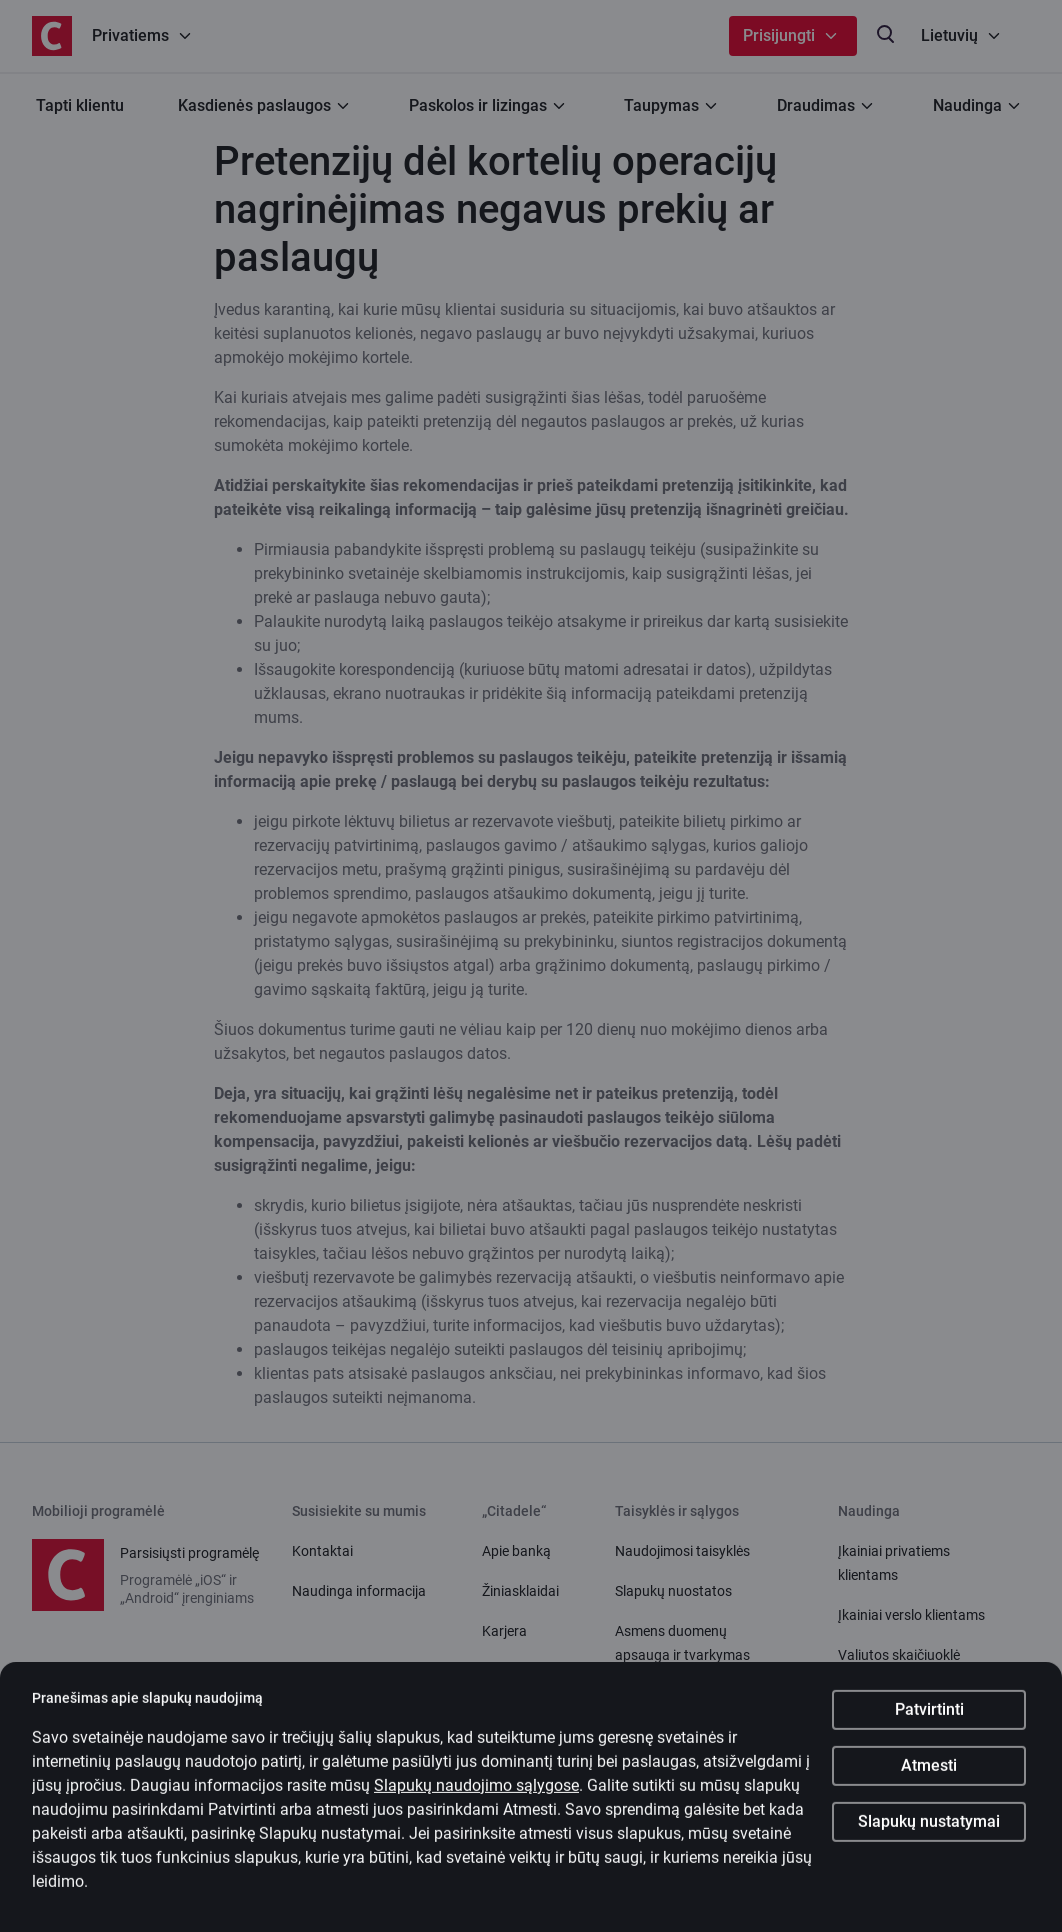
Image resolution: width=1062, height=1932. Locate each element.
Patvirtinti (929, 1715)
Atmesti (929, 1771)
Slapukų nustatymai (929, 1827)
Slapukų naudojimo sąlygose (476, 1791)
